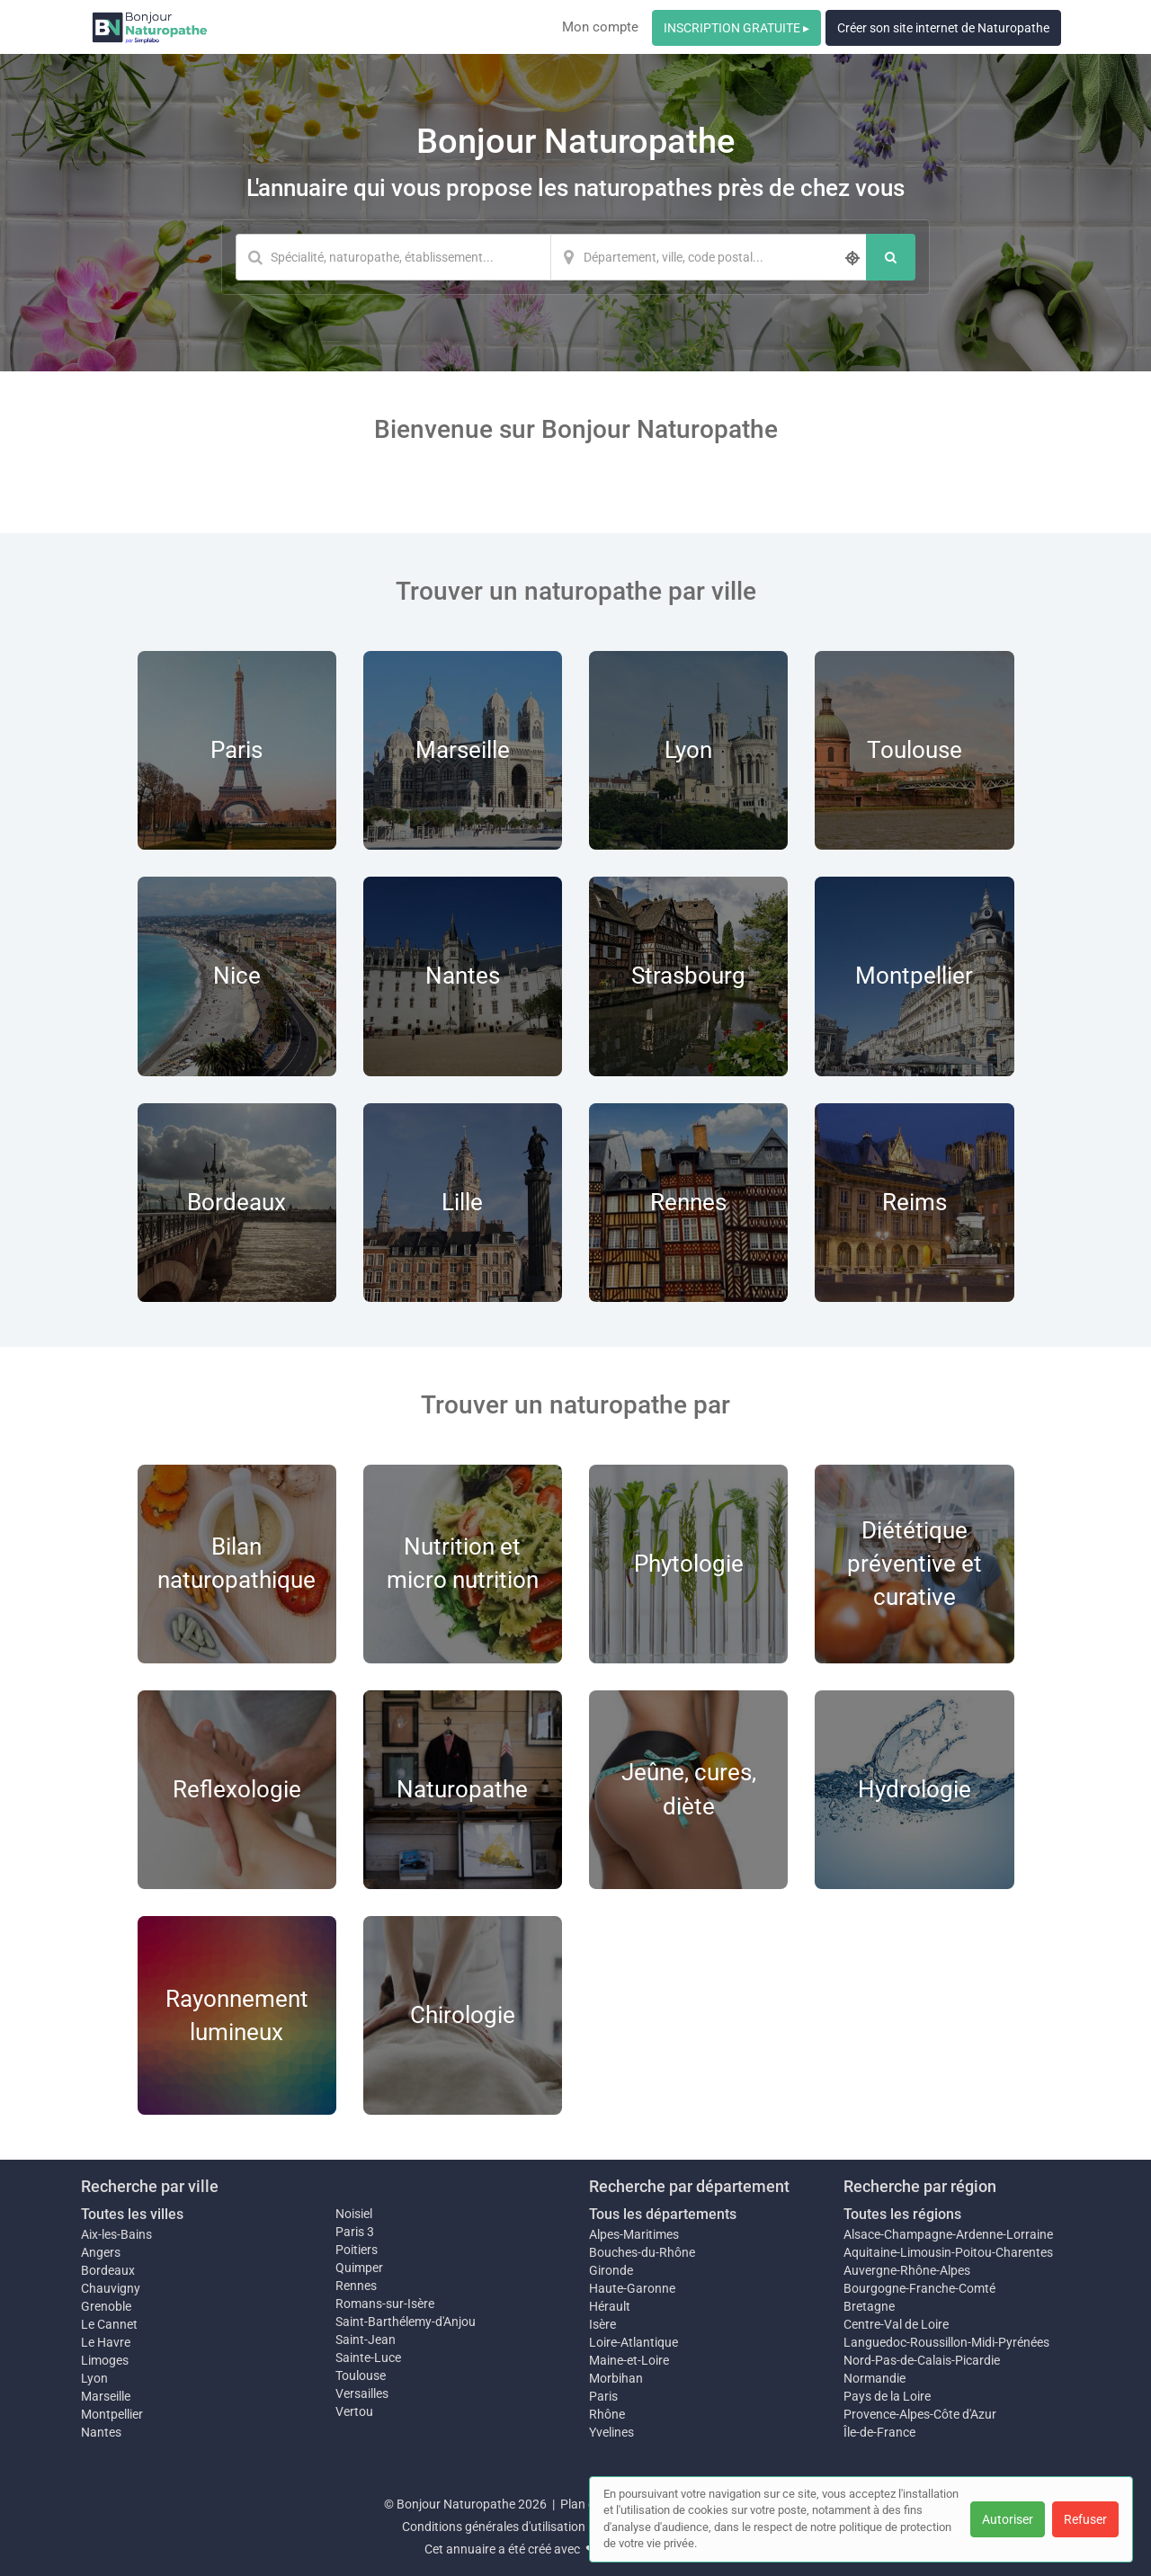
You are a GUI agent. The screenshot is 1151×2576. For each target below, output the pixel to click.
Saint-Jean (365, 2339)
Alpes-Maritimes (634, 2234)
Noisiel (353, 2213)
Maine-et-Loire (629, 2360)
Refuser (1085, 2519)
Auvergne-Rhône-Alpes (906, 2270)
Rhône (607, 2414)
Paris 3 (354, 2231)
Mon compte (600, 27)
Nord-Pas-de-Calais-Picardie (921, 2360)
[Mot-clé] (393, 257)
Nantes (101, 2432)
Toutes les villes (132, 2214)
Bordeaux (108, 2270)
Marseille (105, 2396)
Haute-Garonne (632, 2288)
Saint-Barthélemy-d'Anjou (405, 2321)
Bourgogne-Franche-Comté (919, 2288)
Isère (602, 2324)
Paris (603, 2396)
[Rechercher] (890, 257)
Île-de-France (879, 2432)
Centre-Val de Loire (896, 2324)
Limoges (105, 2360)
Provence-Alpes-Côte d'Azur (919, 2414)
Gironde (611, 2270)
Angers (100, 2252)
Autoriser (1007, 2519)
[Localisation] (708, 257)
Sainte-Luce (368, 2357)
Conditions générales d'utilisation (493, 2526)
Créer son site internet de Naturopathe (943, 28)
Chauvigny (110, 2288)
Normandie (874, 2378)
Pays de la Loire (887, 2396)
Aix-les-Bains (116, 2234)
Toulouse (360, 2375)
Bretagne (869, 2306)
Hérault (609, 2306)
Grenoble (106, 2306)
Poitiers (356, 2249)
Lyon (94, 2378)
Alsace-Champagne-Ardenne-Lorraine (948, 2234)
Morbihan (616, 2378)
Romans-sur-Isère (384, 2303)
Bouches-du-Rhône (642, 2252)
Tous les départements (662, 2214)
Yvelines (611, 2432)
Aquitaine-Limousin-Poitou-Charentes (948, 2252)
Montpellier (112, 2414)
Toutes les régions (902, 2214)
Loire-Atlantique (633, 2342)
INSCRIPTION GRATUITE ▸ (736, 28)
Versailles (361, 2393)
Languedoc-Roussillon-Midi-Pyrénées (946, 2342)
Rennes (356, 2285)
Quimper (359, 2267)
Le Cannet (109, 2324)
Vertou (354, 2411)
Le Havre (105, 2342)
